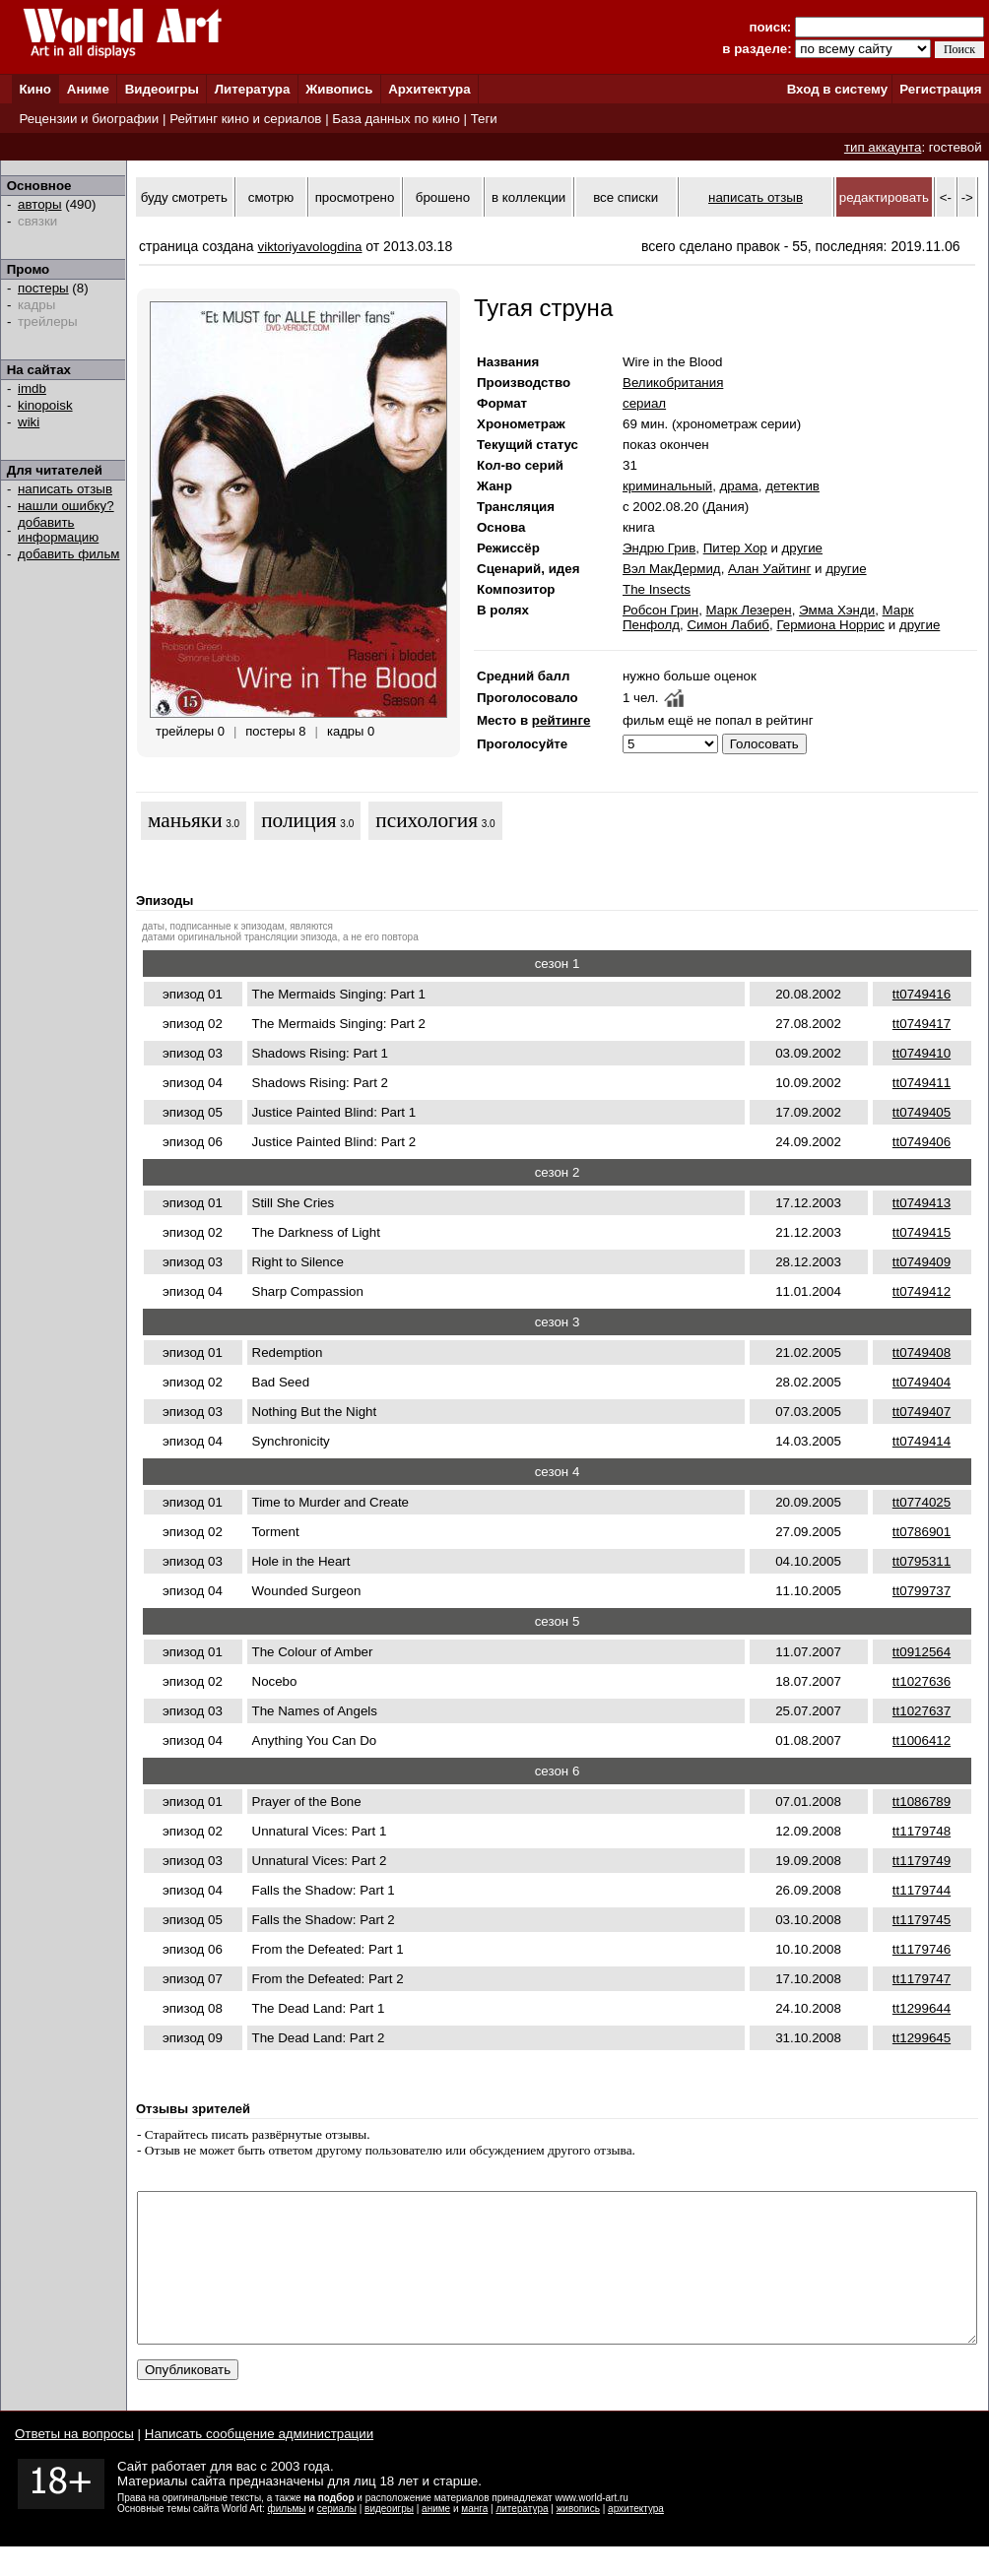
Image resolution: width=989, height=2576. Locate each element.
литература (521, 2538)
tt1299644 (921, 2008)
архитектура (636, 2538)
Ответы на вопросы (74, 2463)
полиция (299, 820)
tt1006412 (921, 1740)
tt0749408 (921, 1352)
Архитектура (429, 89)
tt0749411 (921, 1082)
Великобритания (673, 382)
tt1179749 (921, 1860)
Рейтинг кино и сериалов (245, 118)
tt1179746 (921, 1949)
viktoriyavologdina (310, 246)
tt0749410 (921, 1053)
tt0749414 (921, 1441)
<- (946, 197)
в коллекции (528, 197)
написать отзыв (65, 489)
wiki (28, 422)
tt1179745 (921, 1919)
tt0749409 (921, 1262)
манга (474, 2538)
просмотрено (355, 197)
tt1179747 (921, 1978)
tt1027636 (921, 1681)
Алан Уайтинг (769, 568)
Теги (484, 118)
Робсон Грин (660, 610)
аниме (436, 2538)
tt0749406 (921, 1141)
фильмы (287, 2538)
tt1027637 (921, 1711)
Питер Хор (735, 548)
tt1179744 (921, 1890)
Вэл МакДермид (672, 568)
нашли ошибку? (66, 505)
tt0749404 (921, 1382)
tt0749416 (921, 994)
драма (739, 486)
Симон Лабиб (728, 624)
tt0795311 (921, 1561)
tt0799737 (921, 1590)
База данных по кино (395, 118)
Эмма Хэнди (837, 610)
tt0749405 (921, 1112)
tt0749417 (921, 1023)
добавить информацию (58, 530)
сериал (644, 403)
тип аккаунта (883, 147)
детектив (792, 486)
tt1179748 (921, 1831)
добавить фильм (69, 554)
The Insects (657, 589)
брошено (443, 197)
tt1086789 (921, 1801)
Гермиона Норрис (830, 624)
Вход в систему (837, 89)
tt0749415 (921, 1232)
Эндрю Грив (659, 548)
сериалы (337, 2538)
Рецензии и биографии (89, 118)
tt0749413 (921, 1202)
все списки (625, 197)
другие (802, 548)
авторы (40, 204)
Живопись (338, 89)
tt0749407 (921, 1411)
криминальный (667, 486)
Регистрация (940, 89)
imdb (32, 388)
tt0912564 (921, 1651)
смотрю (271, 197)
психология (426, 820)
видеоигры (389, 2538)
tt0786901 (921, 1531)
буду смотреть (184, 197)
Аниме (88, 89)
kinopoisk (45, 405)
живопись (578, 2538)
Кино (35, 89)
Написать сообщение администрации (259, 2463)
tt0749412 (921, 1291)
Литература (253, 89)
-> (967, 197)
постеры (43, 288)
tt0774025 (921, 1502)
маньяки (185, 820)
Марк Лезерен (749, 610)
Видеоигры (162, 89)
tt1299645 (921, 2037)
